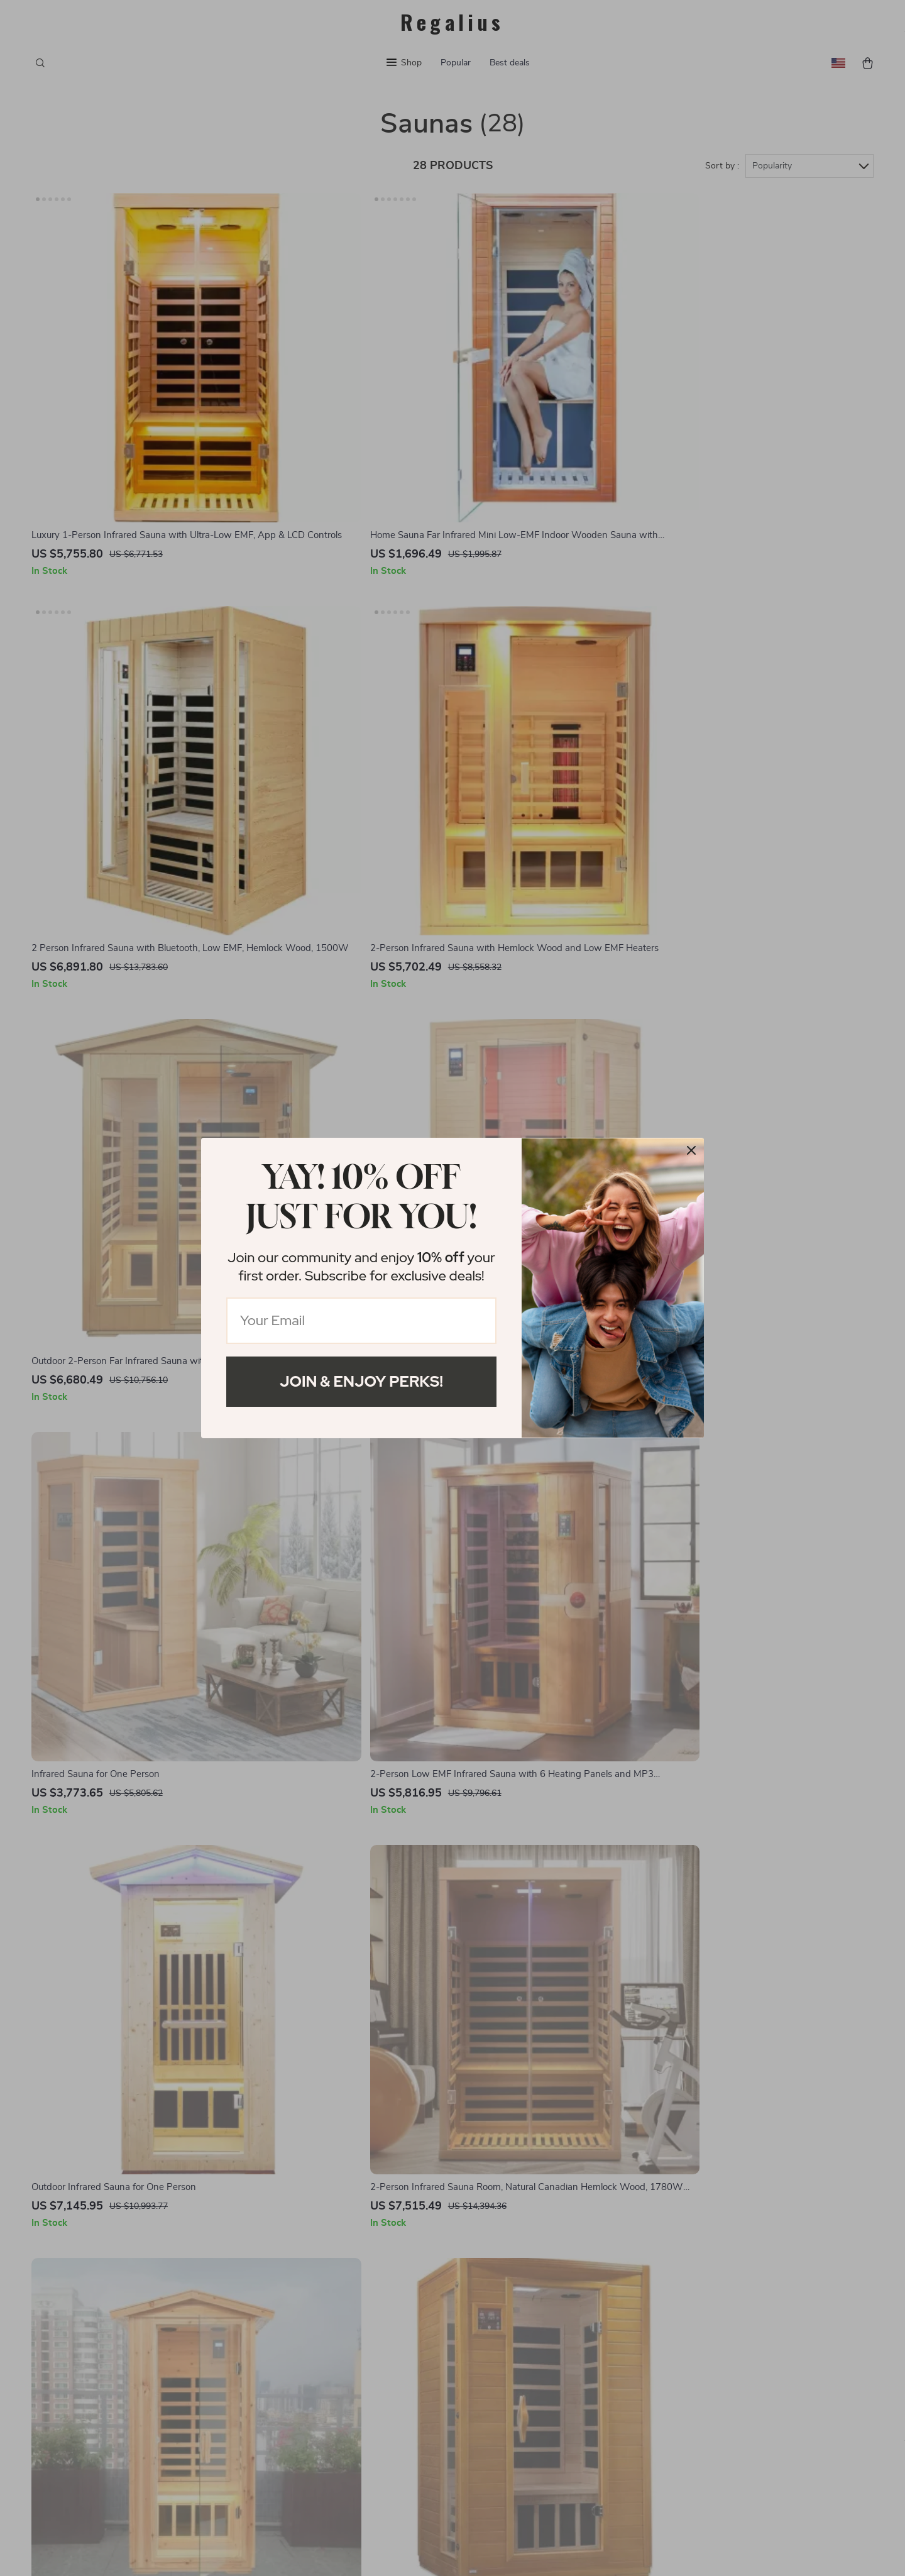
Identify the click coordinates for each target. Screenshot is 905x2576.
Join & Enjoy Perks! (361, 1381)
